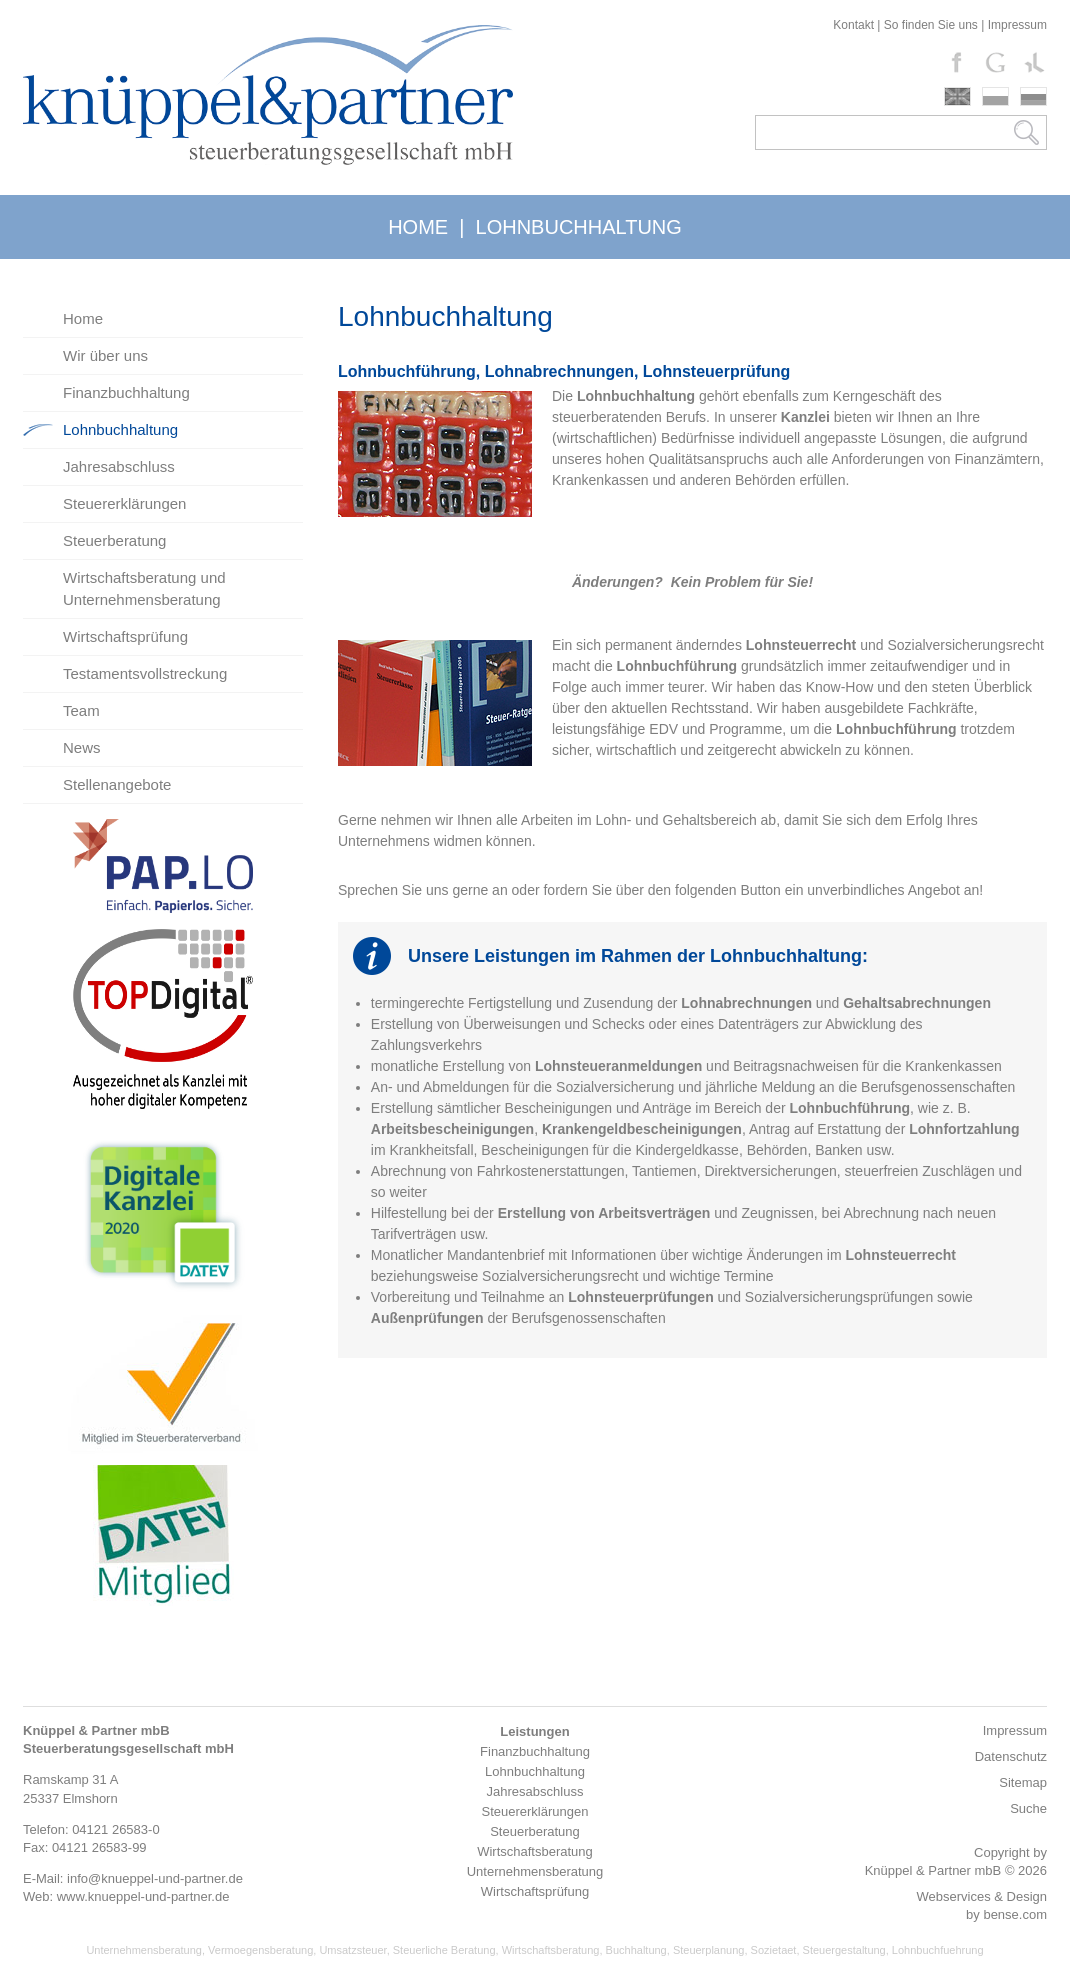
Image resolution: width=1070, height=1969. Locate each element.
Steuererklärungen (124, 503)
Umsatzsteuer (352, 1950)
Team (81, 710)
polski (995, 96)
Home (83, 318)
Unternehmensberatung (144, 1950)
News (82, 747)
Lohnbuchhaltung (120, 429)
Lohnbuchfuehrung (938, 1950)
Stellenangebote (117, 784)
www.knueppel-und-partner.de (143, 1896)
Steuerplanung (709, 1950)
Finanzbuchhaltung (126, 392)
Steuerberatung (114, 540)
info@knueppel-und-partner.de (155, 1878)
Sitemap (1023, 1782)
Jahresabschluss (119, 466)
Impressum (1017, 25)
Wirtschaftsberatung (551, 1950)
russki (1033, 96)
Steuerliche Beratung (444, 1950)
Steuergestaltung (844, 1950)
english (957, 96)
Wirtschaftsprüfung (125, 636)
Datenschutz (1011, 1756)
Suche (1028, 1808)
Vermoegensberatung (260, 1950)
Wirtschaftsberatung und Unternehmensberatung (144, 588)
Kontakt (853, 25)
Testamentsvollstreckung (145, 673)
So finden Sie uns (931, 25)
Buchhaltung (636, 1950)
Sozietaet (774, 1950)
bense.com (1015, 1914)
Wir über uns (105, 355)
